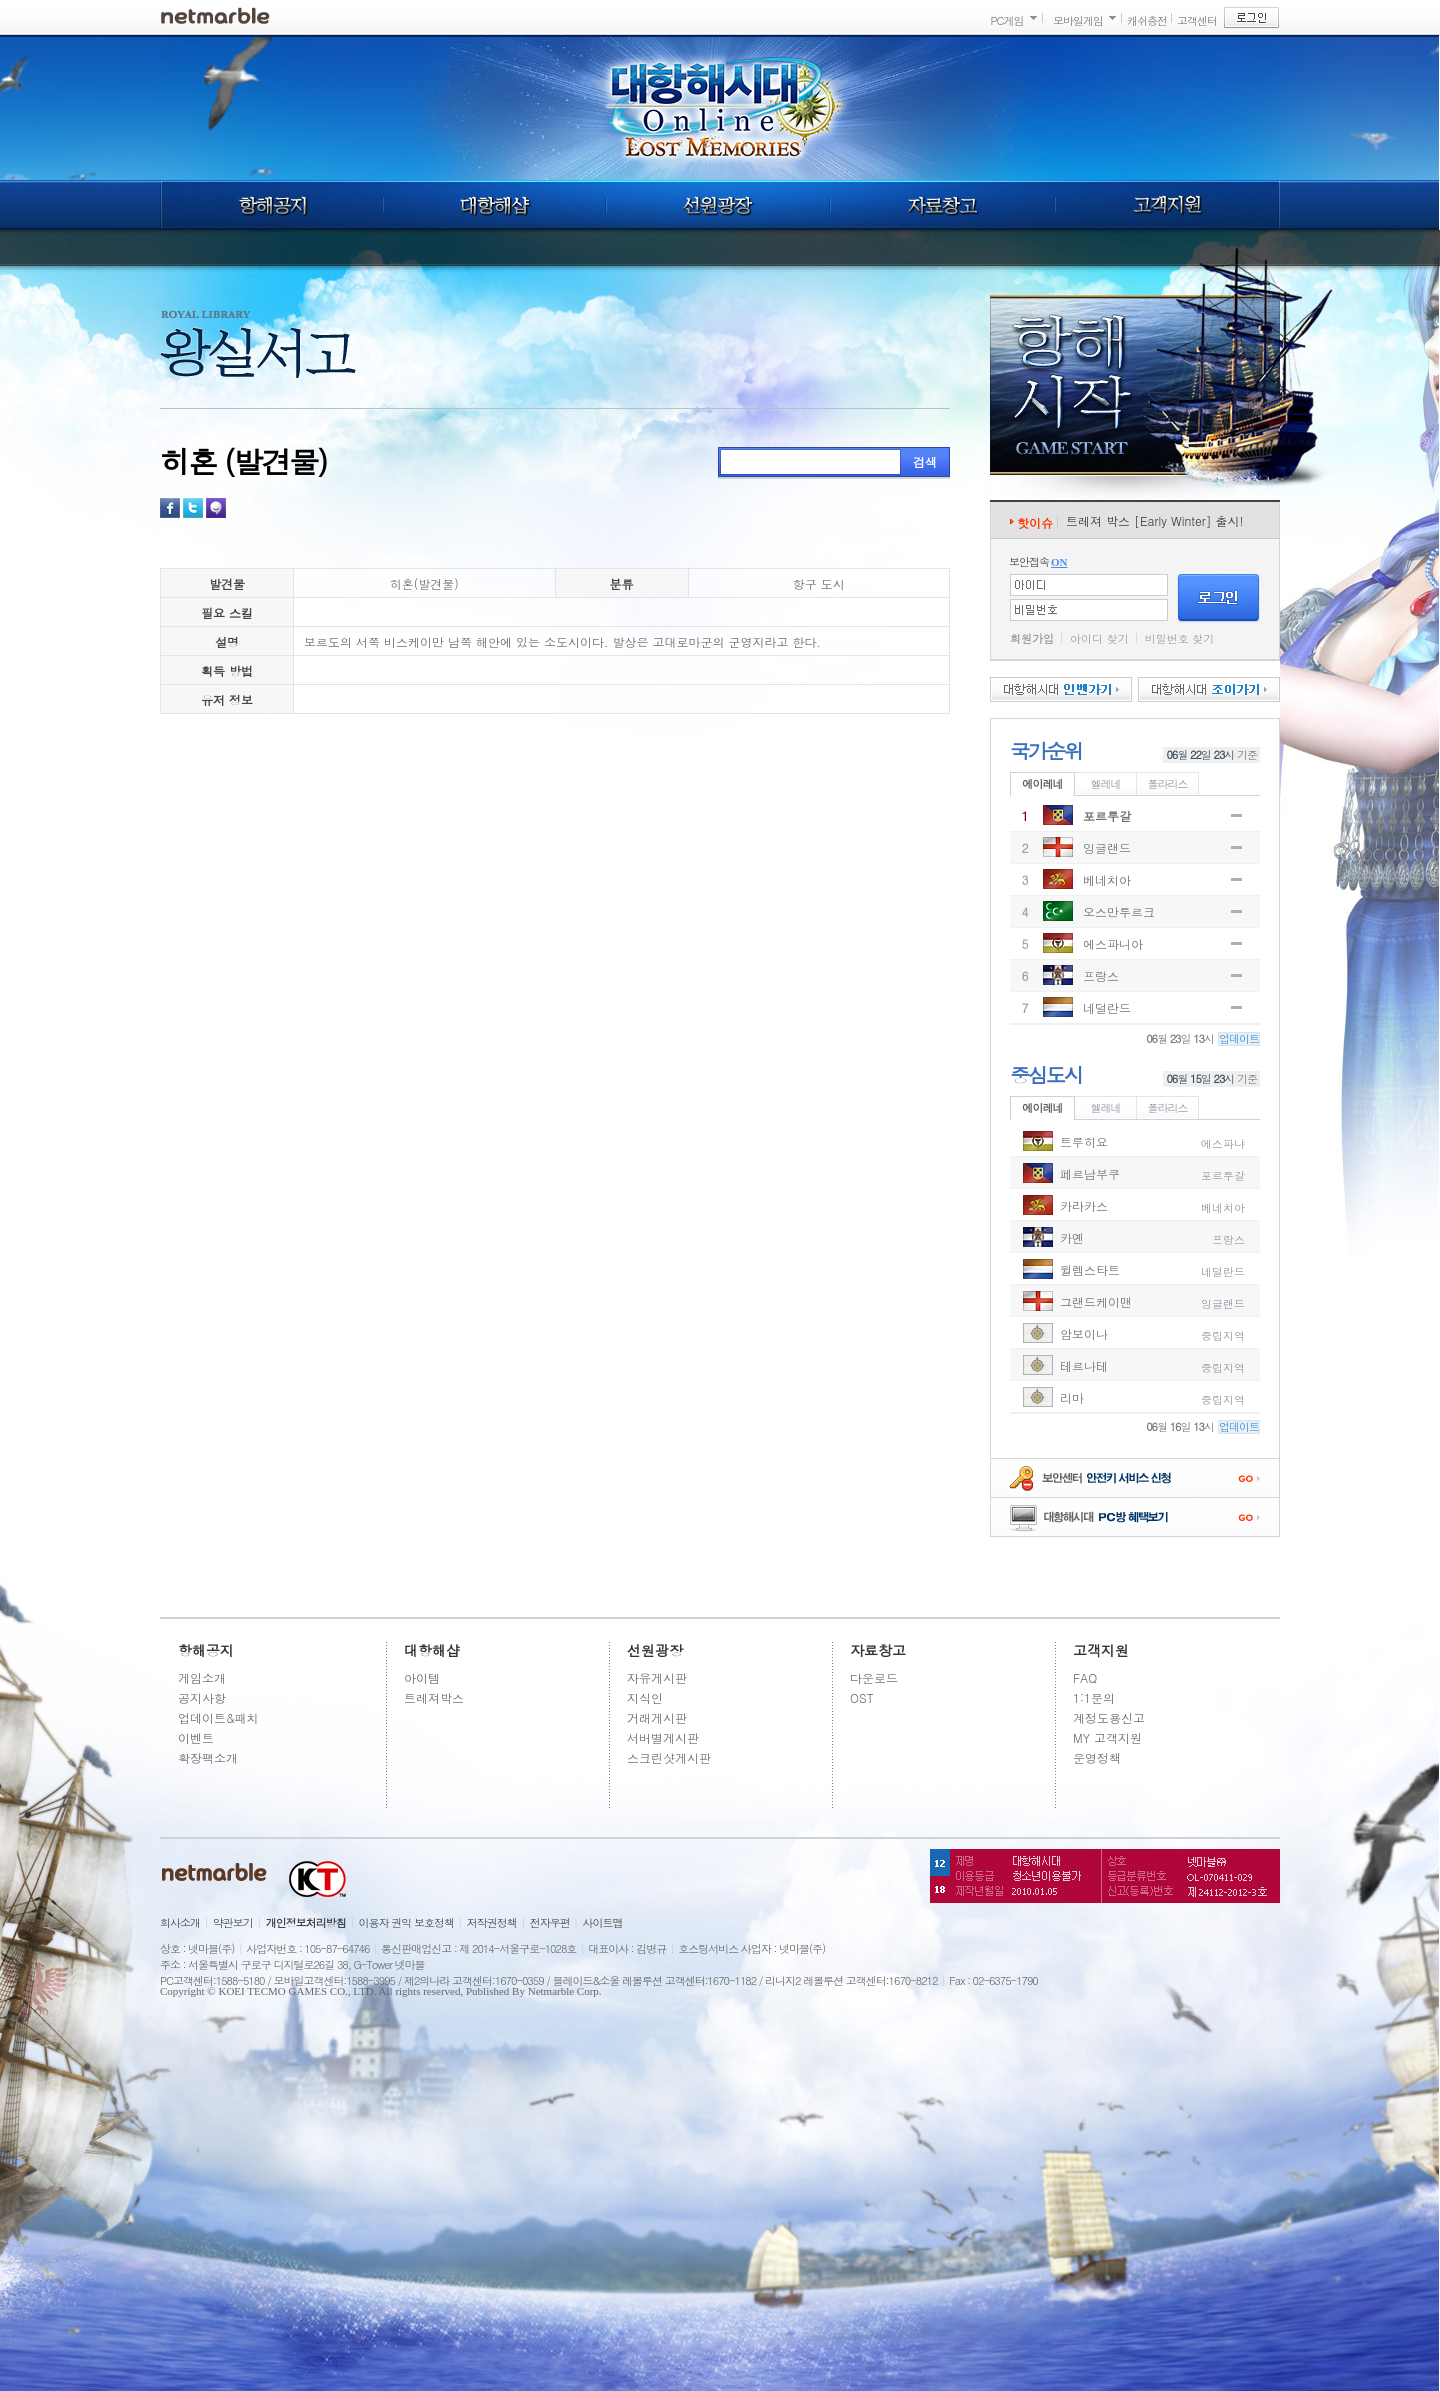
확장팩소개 (208, 1757)
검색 (925, 461)
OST (862, 1697)
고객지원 (1168, 205)
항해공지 (271, 205)
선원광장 (718, 205)
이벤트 (196, 1737)
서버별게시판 (663, 1737)
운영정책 (1097, 1757)
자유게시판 (657, 1677)
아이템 (422, 1677)
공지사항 (202, 1697)
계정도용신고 (1109, 1717)
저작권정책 (492, 1922)
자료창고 (943, 205)
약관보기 (233, 1922)
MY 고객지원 (1107, 1737)
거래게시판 (657, 1717)
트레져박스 (434, 1697)
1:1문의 (1094, 1697)
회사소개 (180, 1922)
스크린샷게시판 (669, 1757)
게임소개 (202, 1677)
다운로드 (874, 1677)
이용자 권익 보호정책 (406, 1922)
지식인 (645, 1697)
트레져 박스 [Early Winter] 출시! (1155, 520)
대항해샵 (494, 205)
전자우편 (550, 1922)
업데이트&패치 (218, 1717)
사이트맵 (603, 1922)
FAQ (1085, 1677)
